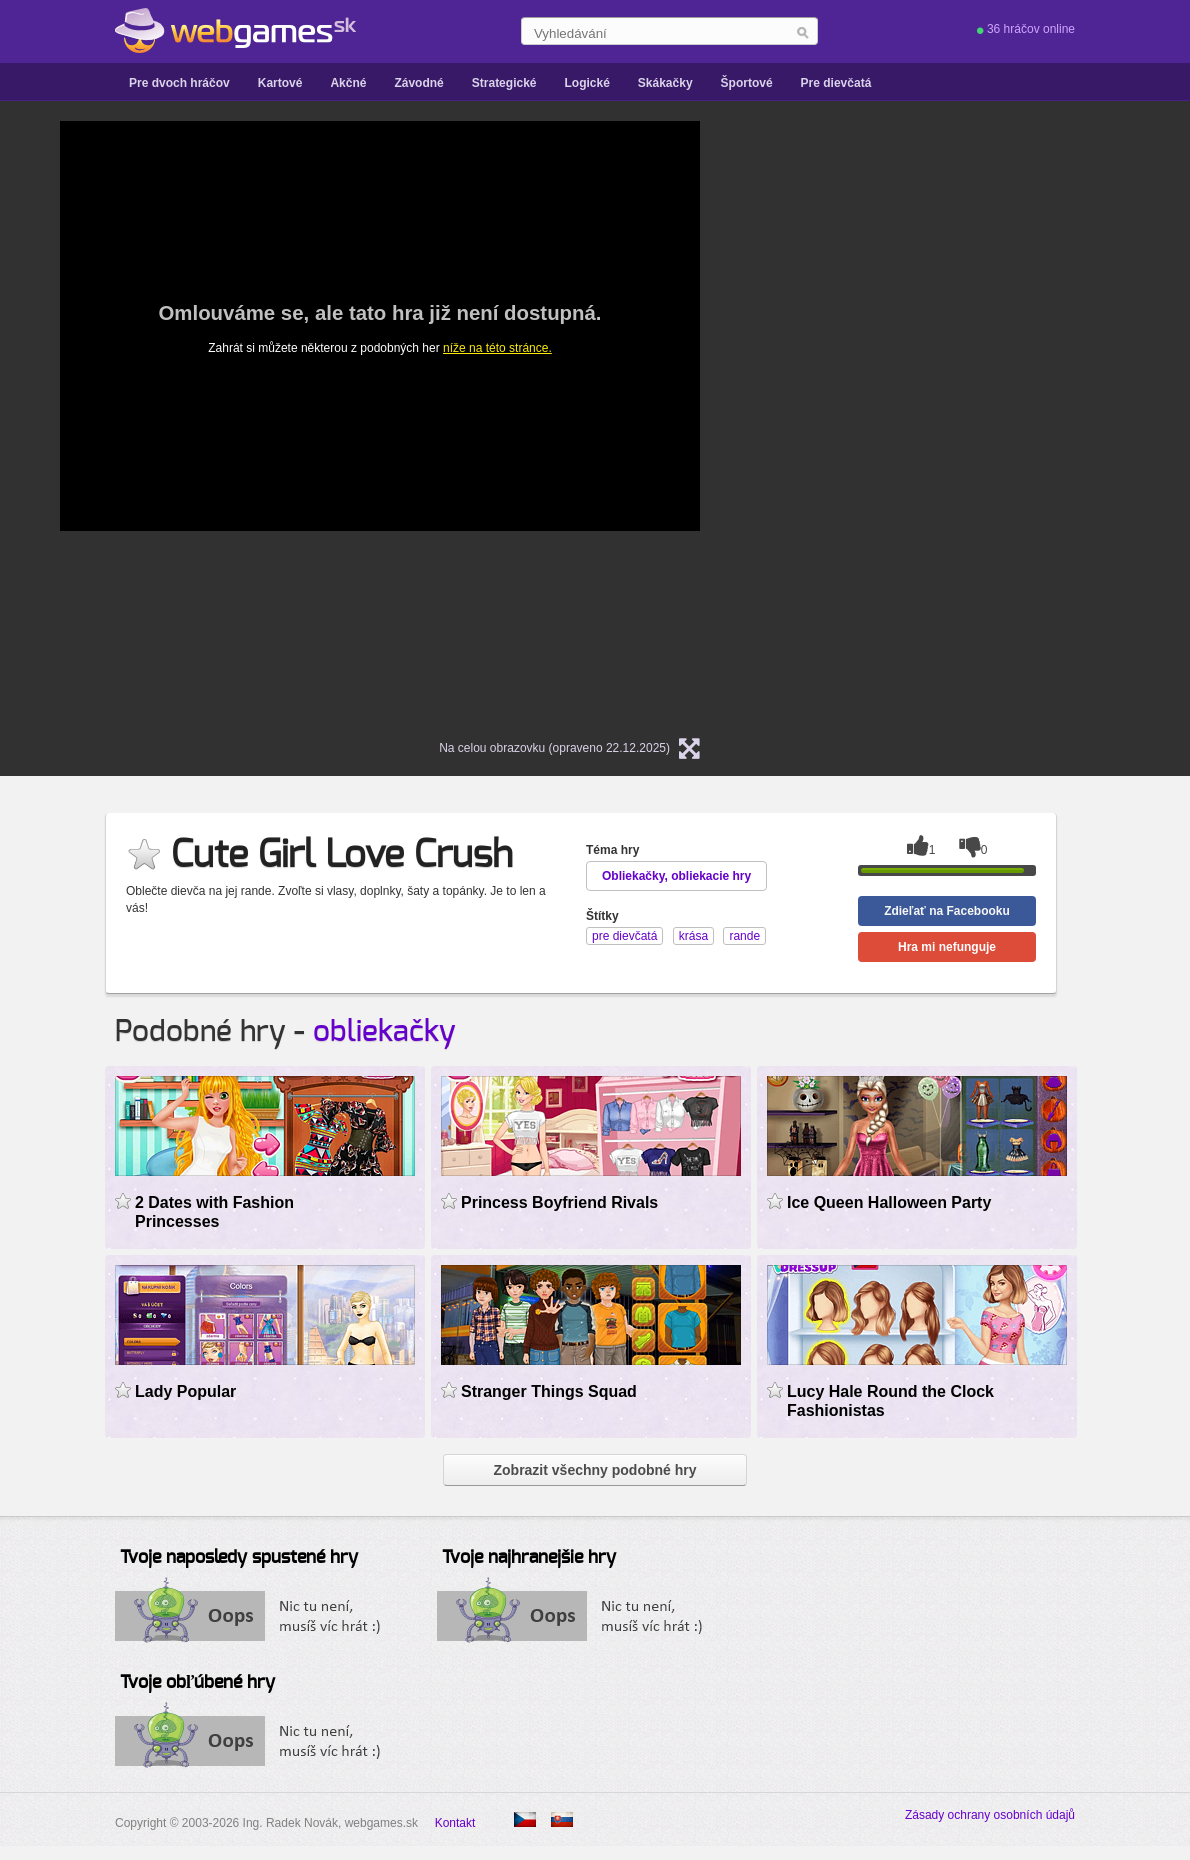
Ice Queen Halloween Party (889, 1202)
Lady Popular (185, 1391)
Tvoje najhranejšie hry (529, 1558)
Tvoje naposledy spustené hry (239, 1558)
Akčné (348, 83)
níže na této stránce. (497, 348)
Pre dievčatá (836, 83)
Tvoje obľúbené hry (197, 1683)
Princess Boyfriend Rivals (559, 1202)
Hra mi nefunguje (947, 947)
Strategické (504, 83)
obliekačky (384, 1032)
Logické (586, 83)
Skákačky (665, 83)
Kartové (280, 83)
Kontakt (455, 1823)
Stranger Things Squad (549, 1391)
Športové (747, 83)
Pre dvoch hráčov (179, 83)
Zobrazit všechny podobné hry (594, 1470)
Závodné (418, 83)
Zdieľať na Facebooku (947, 911)
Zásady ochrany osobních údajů (990, 1815)
